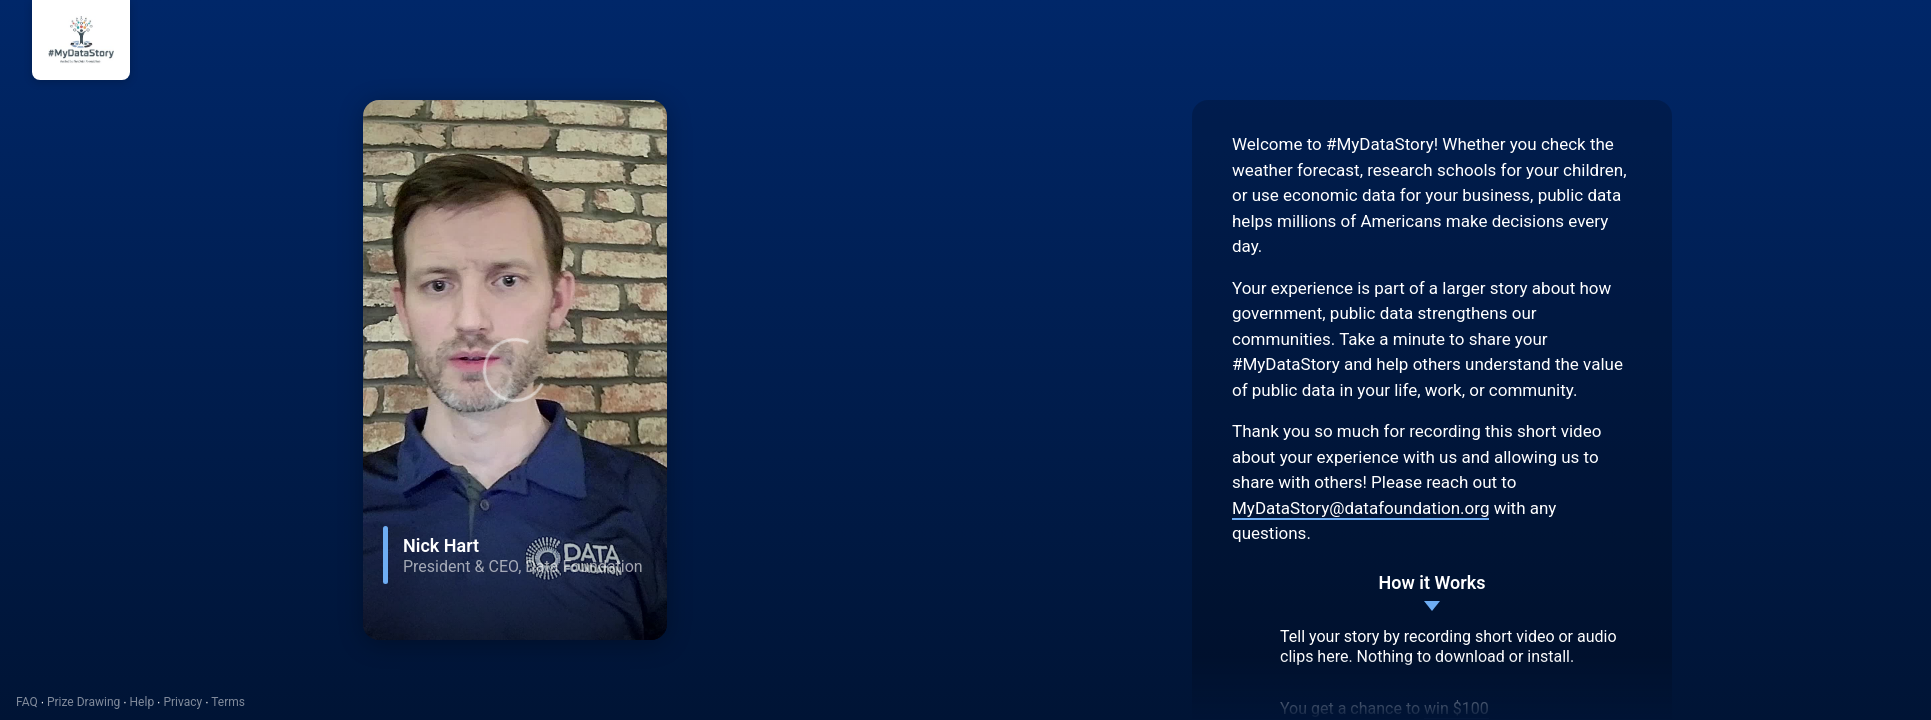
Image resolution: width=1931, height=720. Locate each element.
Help (142, 702)
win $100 (1456, 708)
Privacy (182, 702)
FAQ (27, 702)
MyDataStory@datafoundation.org (1360, 508)
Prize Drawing (83, 702)
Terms (228, 702)
